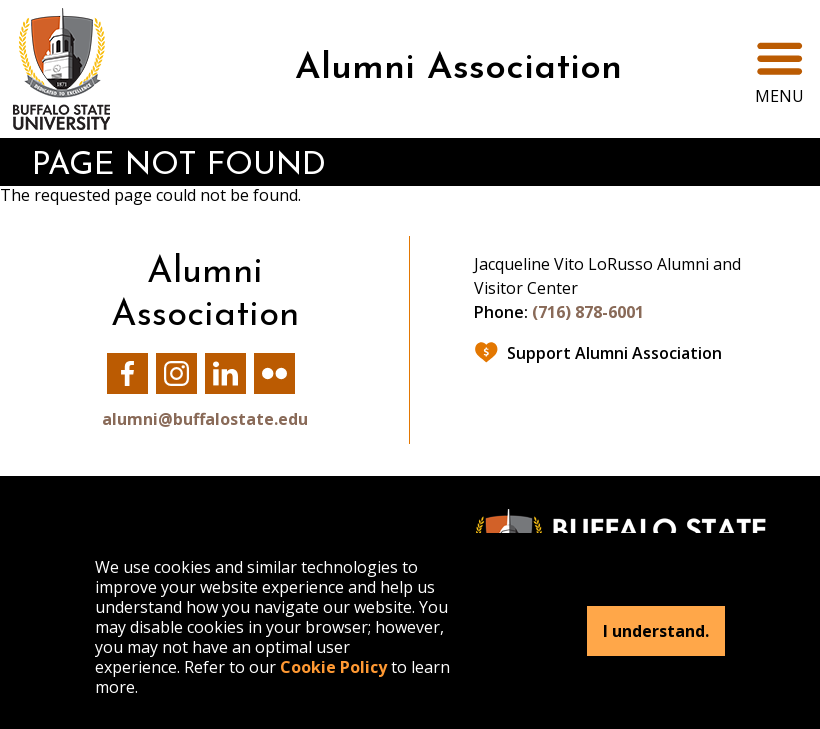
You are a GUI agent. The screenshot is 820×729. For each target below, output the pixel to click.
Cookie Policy (333, 667)
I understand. (656, 631)
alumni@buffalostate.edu (205, 419)
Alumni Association (458, 69)
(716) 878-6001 (588, 312)
